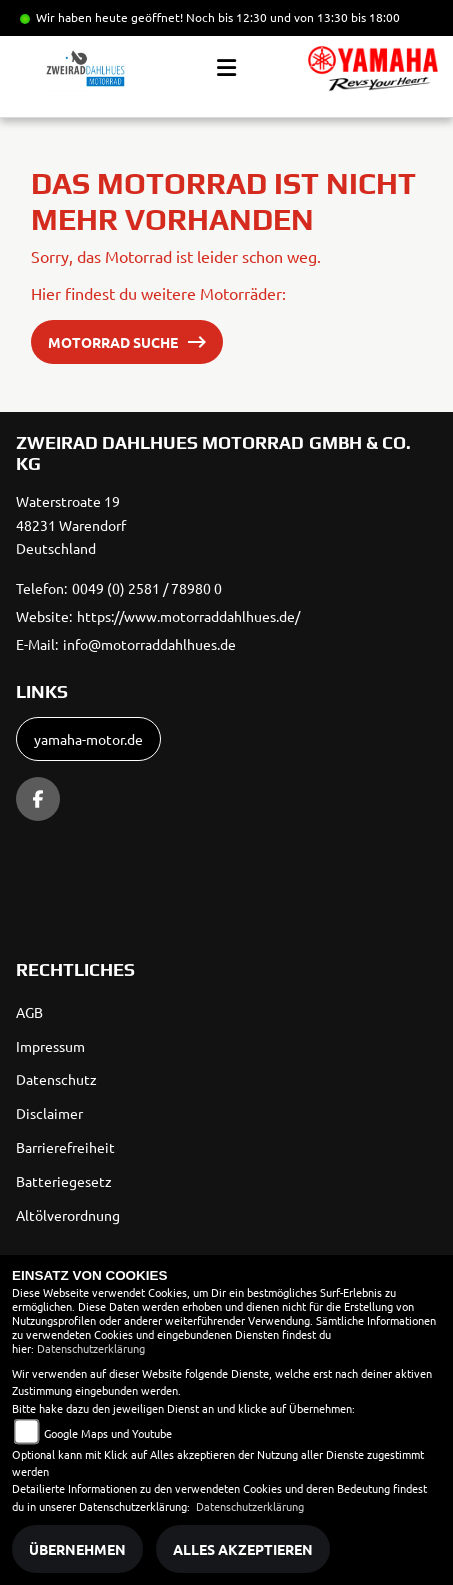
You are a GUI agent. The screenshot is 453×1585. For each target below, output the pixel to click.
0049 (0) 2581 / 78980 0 (147, 588)
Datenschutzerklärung (91, 1348)
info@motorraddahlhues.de (149, 644)
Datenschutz (56, 1079)
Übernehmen (77, 1549)
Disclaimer (49, 1113)
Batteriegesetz (64, 1181)
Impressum (50, 1046)
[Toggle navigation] (226, 68)
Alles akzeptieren (243, 1549)
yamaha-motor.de (88, 739)
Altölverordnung (68, 1215)
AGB (29, 1012)
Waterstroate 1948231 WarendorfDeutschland (71, 525)
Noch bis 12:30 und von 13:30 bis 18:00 (293, 17)
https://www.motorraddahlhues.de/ (188, 616)
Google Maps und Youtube (108, 1433)
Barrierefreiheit (65, 1147)
